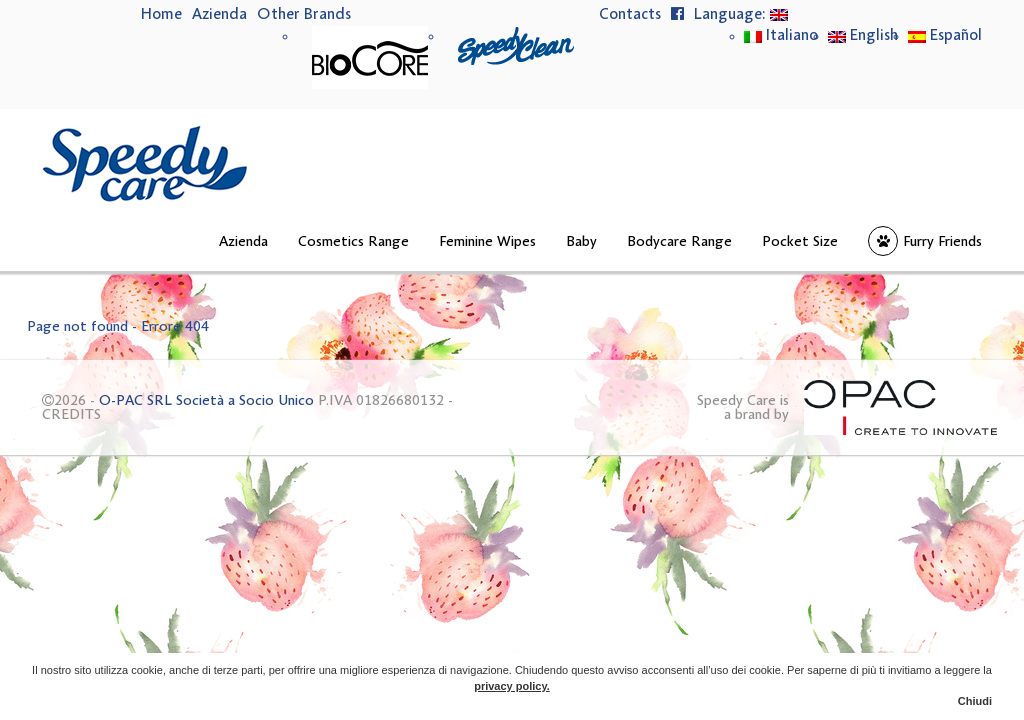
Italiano (781, 36)
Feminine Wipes (487, 242)
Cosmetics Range (353, 242)
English (863, 36)
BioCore (370, 57)
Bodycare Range (679, 242)
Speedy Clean (516, 46)
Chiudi (975, 701)
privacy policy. (512, 686)
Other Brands (304, 15)
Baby (581, 242)
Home (161, 15)
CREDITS (71, 415)
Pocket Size (800, 242)
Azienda (219, 15)
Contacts (630, 15)
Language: (741, 15)
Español (945, 36)
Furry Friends (942, 242)
